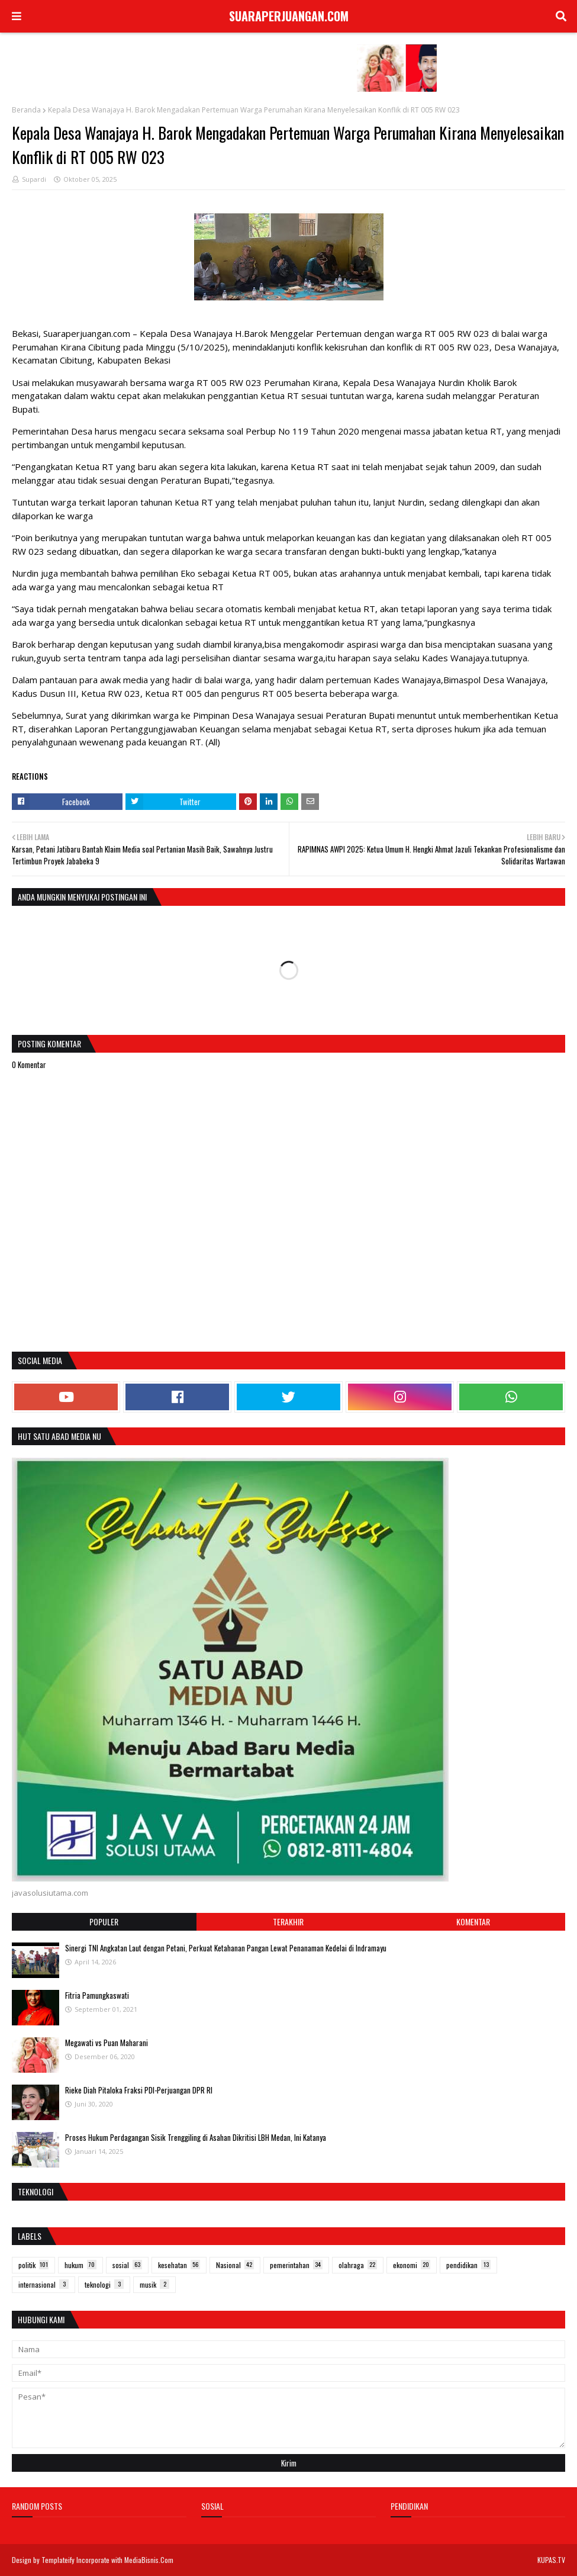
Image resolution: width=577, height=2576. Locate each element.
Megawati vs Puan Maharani (106, 2042)
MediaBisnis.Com (148, 2560)
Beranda (26, 110)
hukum (80, 2265)
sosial (127, 2265)
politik (33, 2265)
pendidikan (468, 2265)
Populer (103, 1921)
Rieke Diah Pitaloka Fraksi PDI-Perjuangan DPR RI (138, 2090)
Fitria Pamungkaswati (97, 1995)
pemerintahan (296, 2265)
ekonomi (411, 2265)
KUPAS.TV (551, 2560)
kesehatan (179, 2265)
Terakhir (288, 1921)
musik (154, 2284)
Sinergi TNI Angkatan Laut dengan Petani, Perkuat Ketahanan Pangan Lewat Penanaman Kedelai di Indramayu (225, 1948)
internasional (43, 2284)
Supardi (34, 179)
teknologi (104, 2284)
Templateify (58, 2560)
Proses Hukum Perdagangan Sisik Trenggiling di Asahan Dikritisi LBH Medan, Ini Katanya (195, 2137)
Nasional (235, 2265)
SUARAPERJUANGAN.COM (289, 16)
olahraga (358, 2265)
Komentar (473, 1921)
